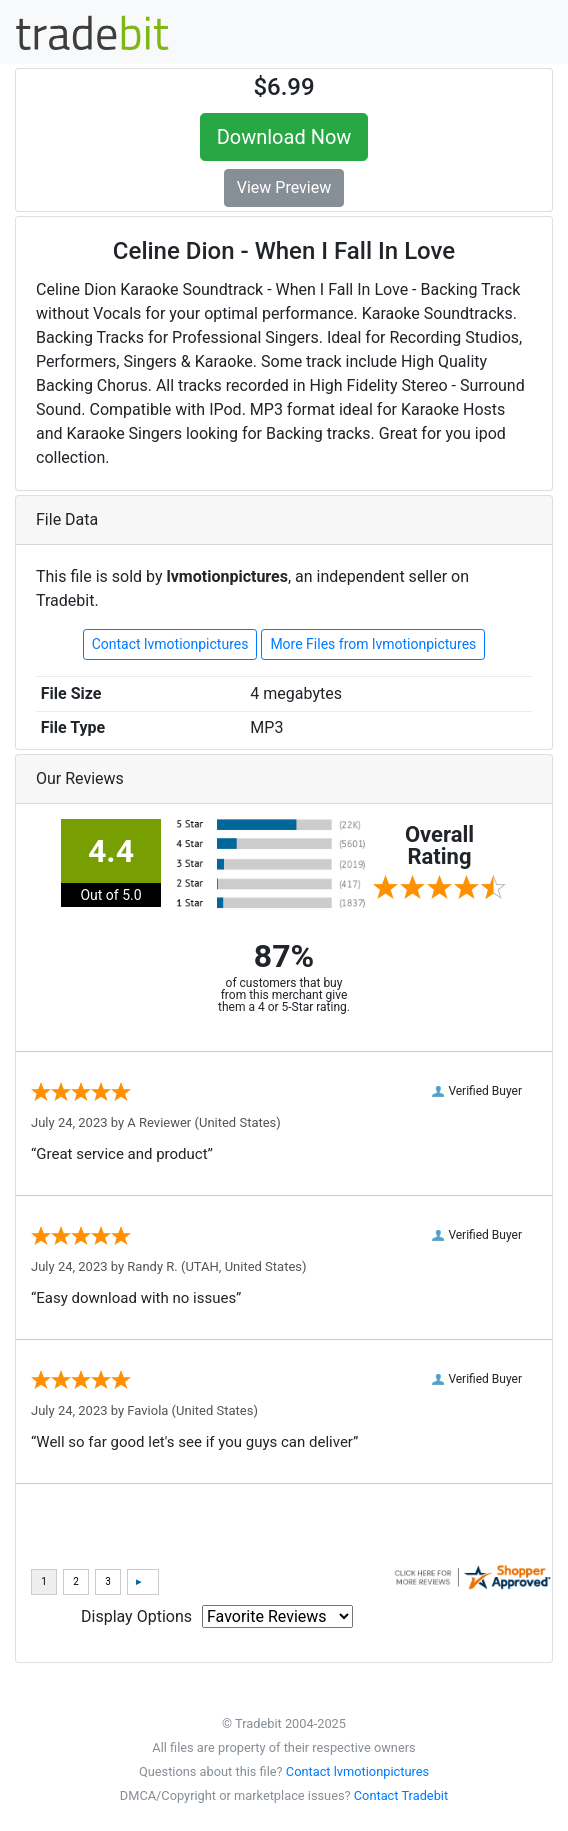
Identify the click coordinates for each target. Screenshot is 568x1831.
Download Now (284, 137)
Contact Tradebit (401, 1795)
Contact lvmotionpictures (170, 644)
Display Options (136, 1616)
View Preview (284, 187)
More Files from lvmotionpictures (373, 644)
